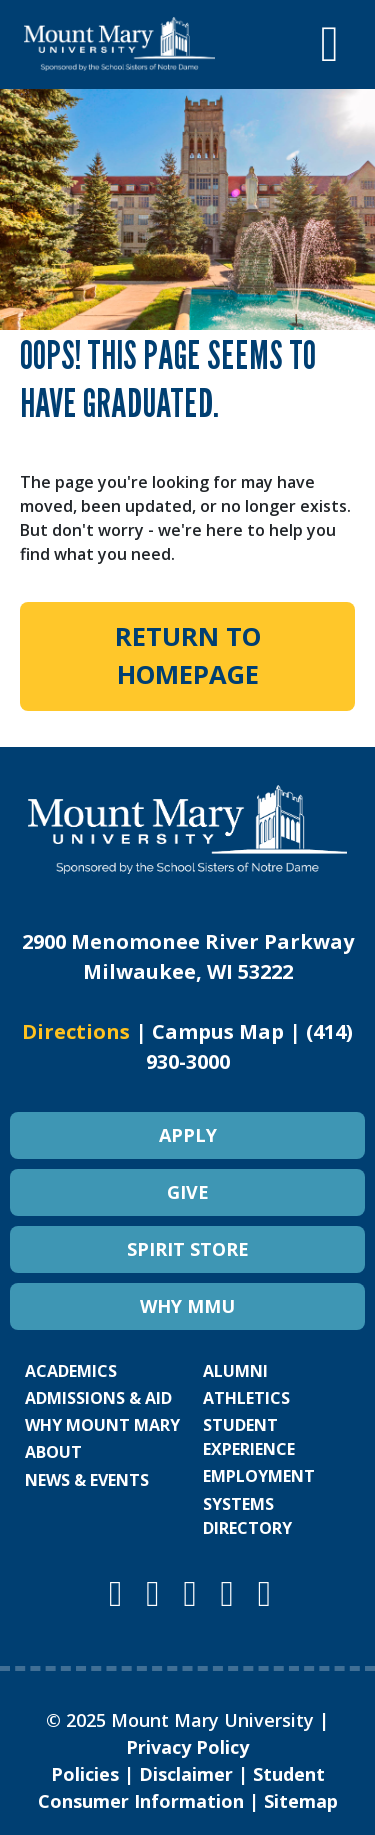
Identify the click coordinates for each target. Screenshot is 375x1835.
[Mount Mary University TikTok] (264, 1592)
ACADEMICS (71, 1371)
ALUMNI (235, 1371)
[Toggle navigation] (330, 44)
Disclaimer (186, 1774)
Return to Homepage (188, 655)
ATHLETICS (246, 1398)
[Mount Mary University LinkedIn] (232, 1592)
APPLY (188, 1135)
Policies (85, 1774)
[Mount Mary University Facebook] (157, 1592)
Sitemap (301, 1801)
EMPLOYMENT (259, 1476)
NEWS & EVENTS (87, 1480)
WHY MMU (187, 1306)
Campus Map (218, 1031)
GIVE (188, 1192)
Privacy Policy (187, 1747)
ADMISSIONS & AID (98, 1398)
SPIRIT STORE (188, 1249)
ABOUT (53, 1452)
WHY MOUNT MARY (102, 1425)
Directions (76, 1031)
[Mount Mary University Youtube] (194, 1592)
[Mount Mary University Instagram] (120, 1592)
